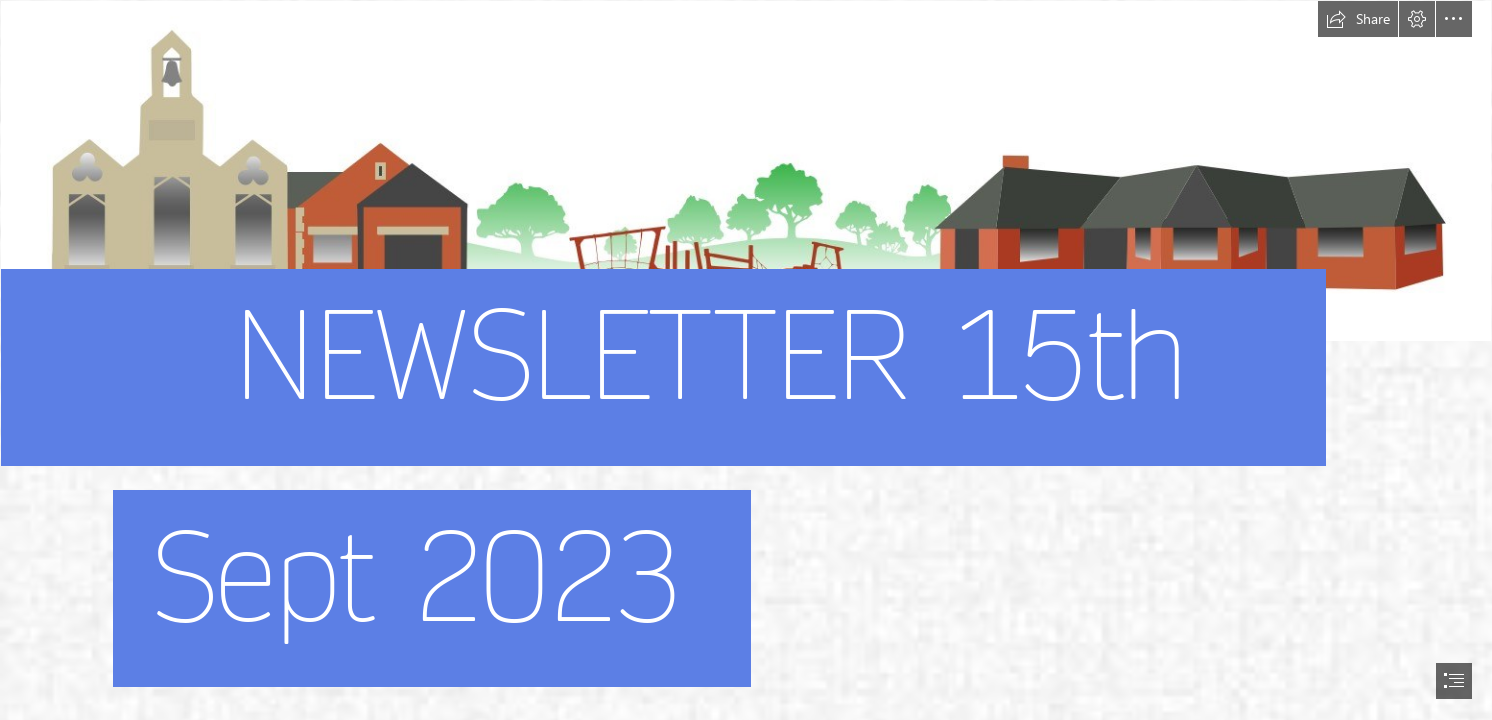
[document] (746, 360)
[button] (1358, 19)
